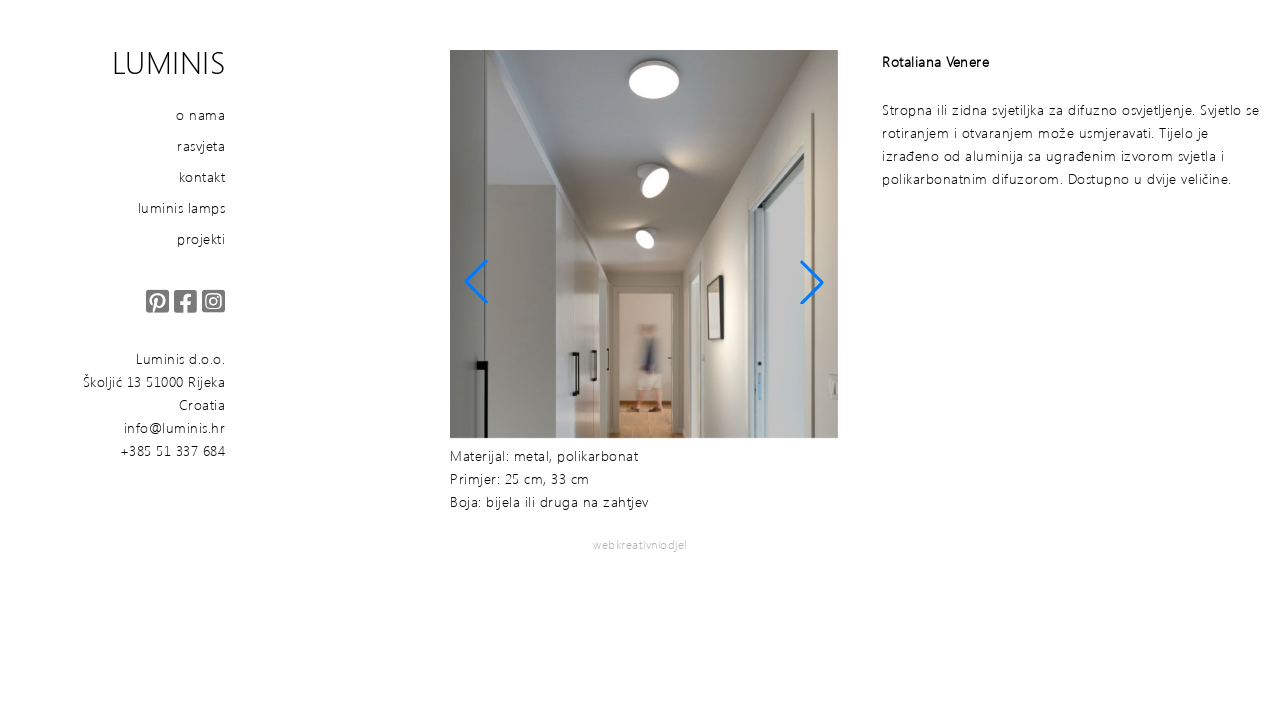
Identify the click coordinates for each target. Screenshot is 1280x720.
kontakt (202, 176)
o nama (200, 114)
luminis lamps (182, 207)
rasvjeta (201, 145)
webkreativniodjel (640, 544)
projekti (201, 238)
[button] (476, 282)
